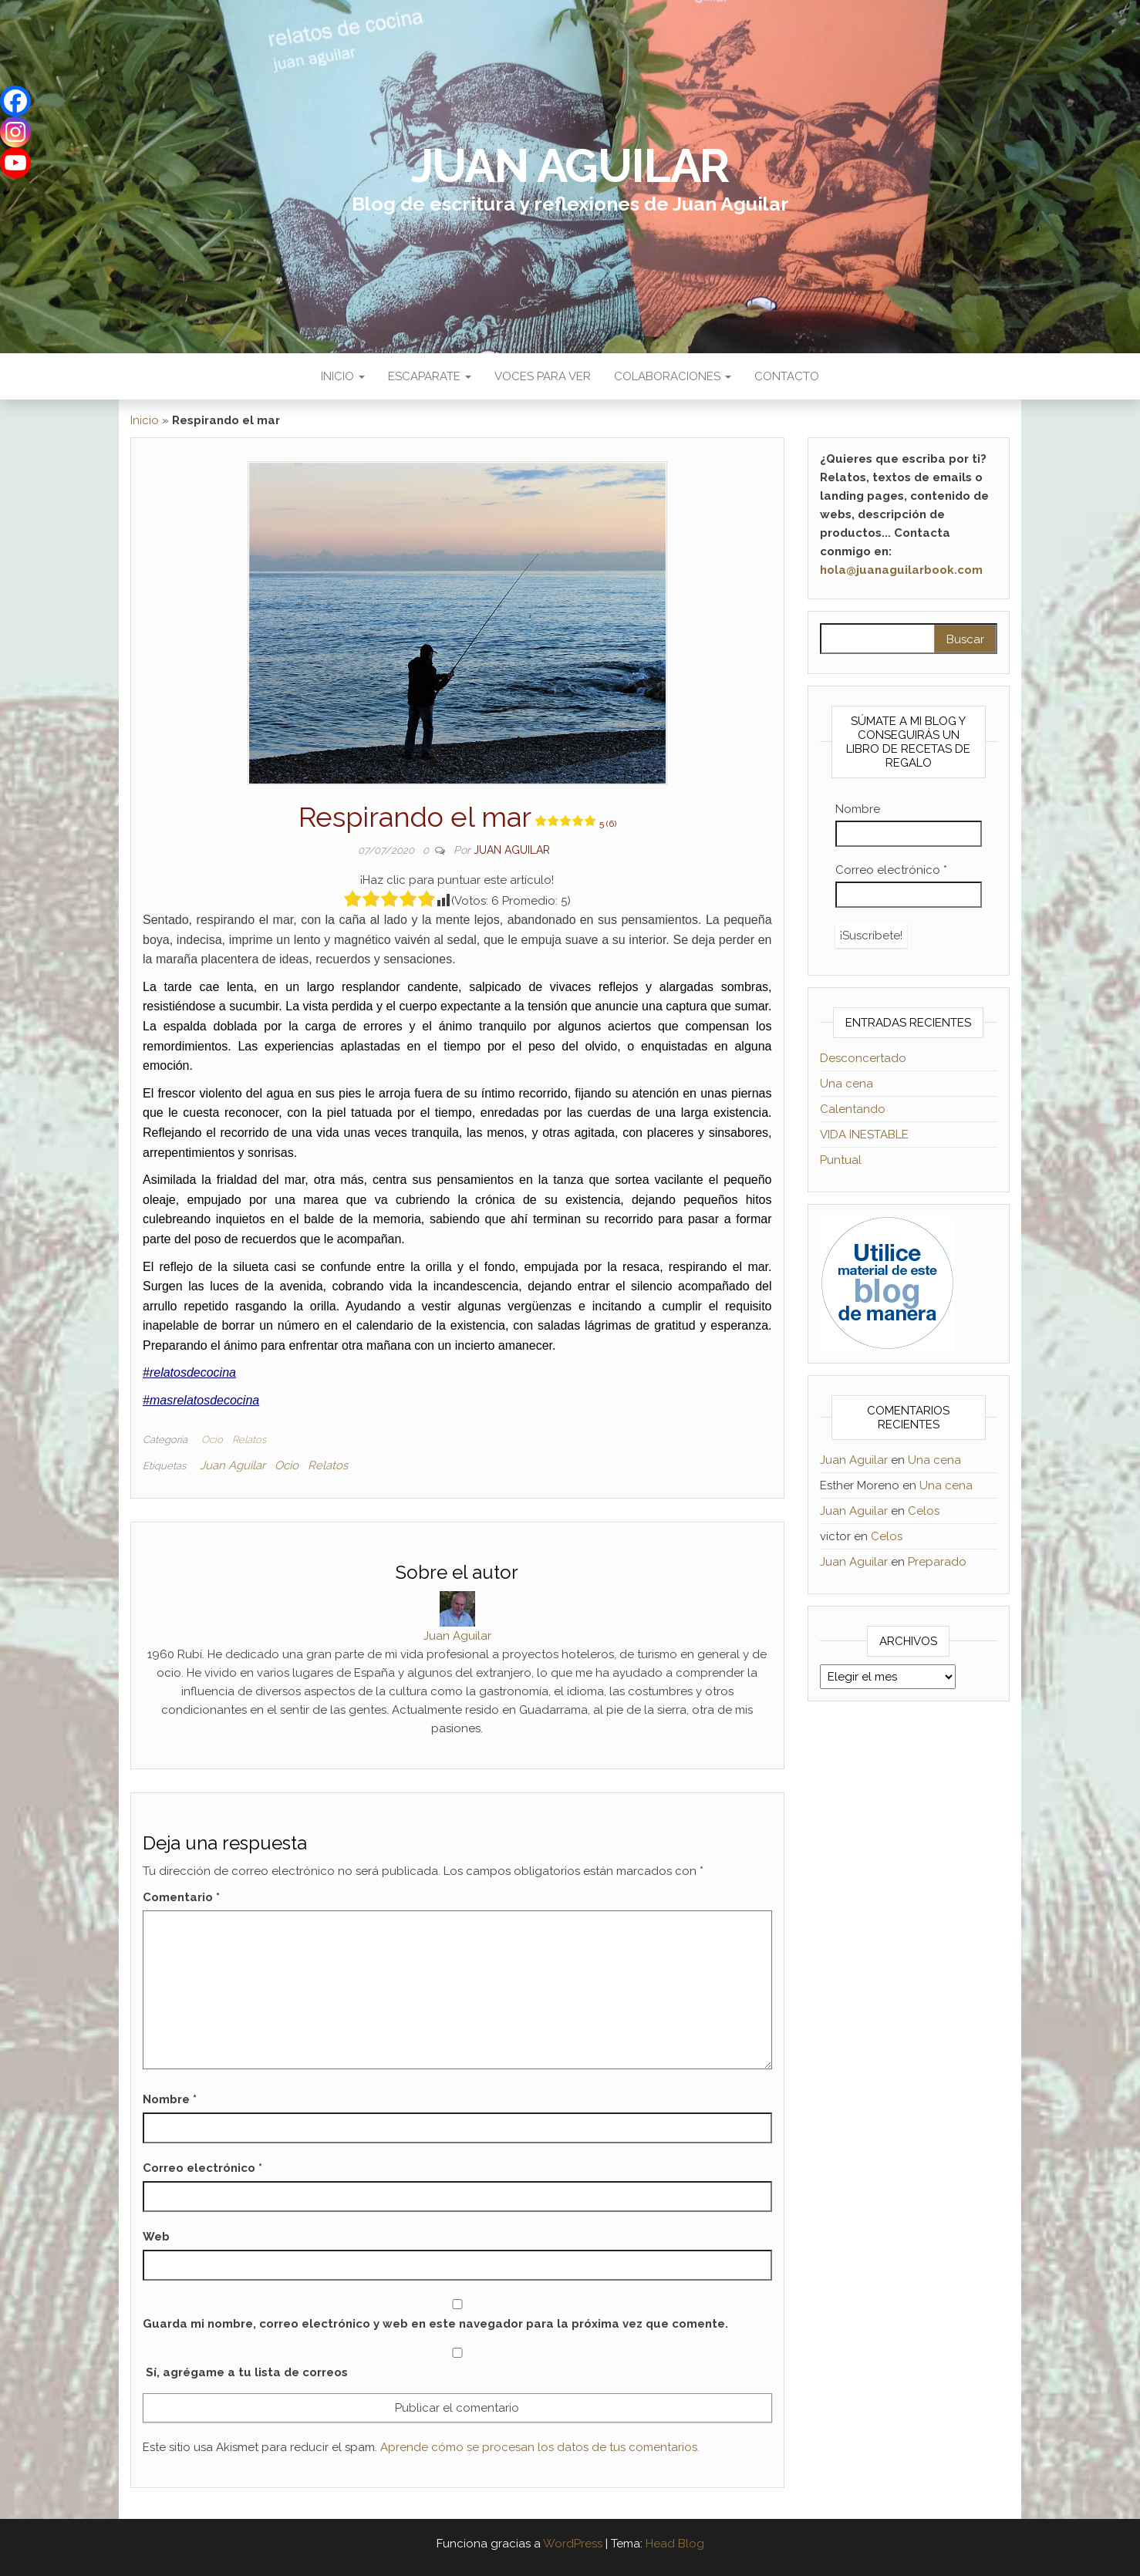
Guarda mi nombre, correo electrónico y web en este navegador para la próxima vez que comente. (435, 2324)
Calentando (852, 1109)
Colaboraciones (672, 376)
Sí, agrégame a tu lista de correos (457, 2363)
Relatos (249, 1439)
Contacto (786, 376)
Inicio (343, 376)
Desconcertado (863, 1058)
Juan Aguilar (570, 166)
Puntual (841, 1160)
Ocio (212, 1439)
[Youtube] (15, 162)
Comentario (181, 1897)
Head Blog (675, 2544)
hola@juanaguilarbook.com (901, 570)
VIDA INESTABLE (864, 1134)
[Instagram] (15, 131)
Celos (923, 1511)
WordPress (572, 2544)
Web (156, 2237)
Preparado (937, 1562)
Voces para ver (542, 376)
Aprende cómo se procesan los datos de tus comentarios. (540, 2447)
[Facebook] (15, 101)
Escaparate (429, 376)
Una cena (846, 1084)
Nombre (170, 2099)
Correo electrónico (202, 2168)
